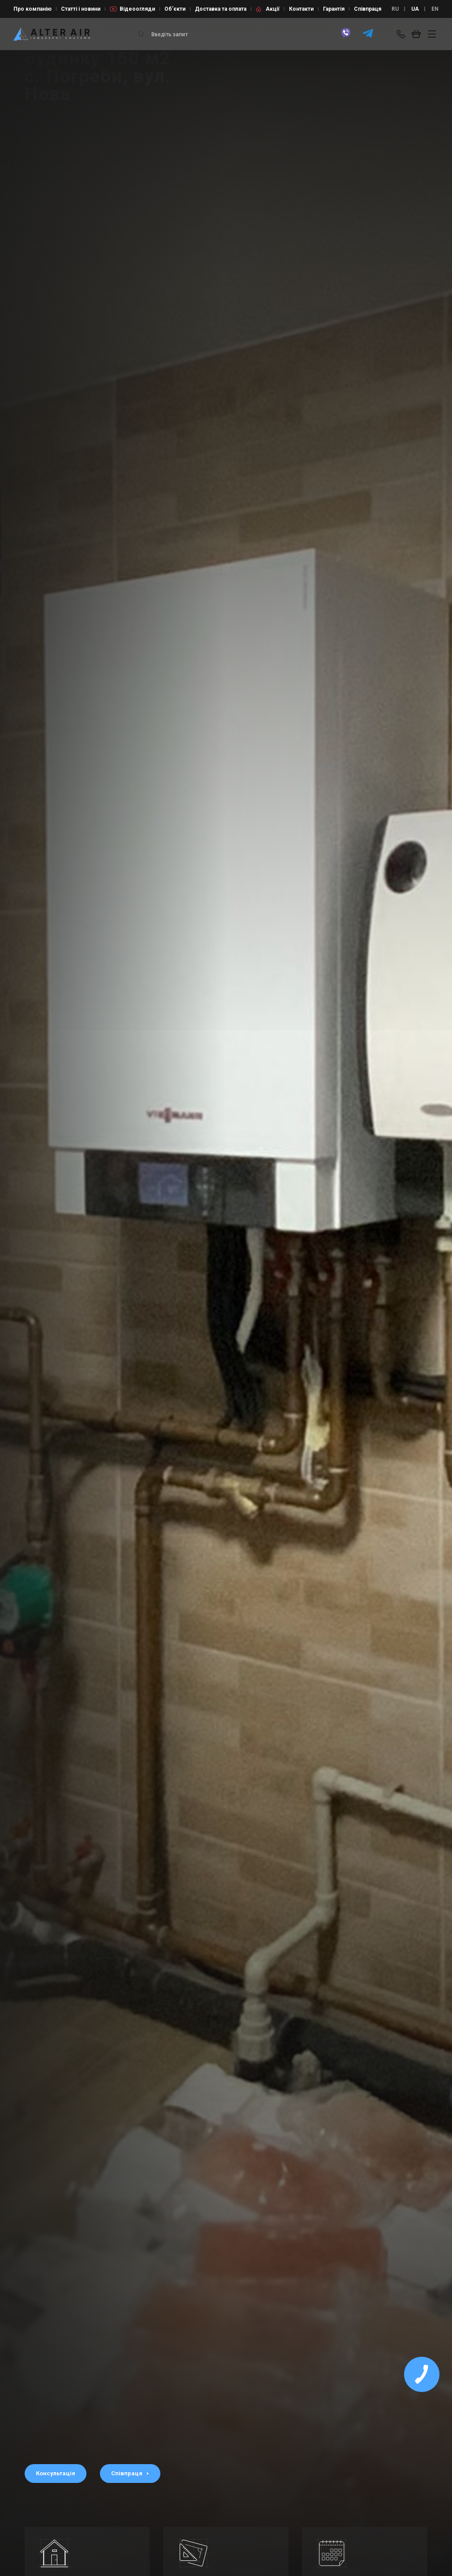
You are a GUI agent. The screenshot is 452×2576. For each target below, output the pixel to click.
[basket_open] (418, 34)
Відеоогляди (137, 9)
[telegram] (368, 37)
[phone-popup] (402, 34)
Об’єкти (174, 9)
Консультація (55, 2473)
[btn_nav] (432, 34)
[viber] (346, 37)
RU (395, 9)
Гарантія (333, 9)
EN (435, 9)
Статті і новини (80, 9)
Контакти (301, 9)
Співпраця (367, 9)
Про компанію (32, 9)
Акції (273, 9)
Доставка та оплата (220, 9)
